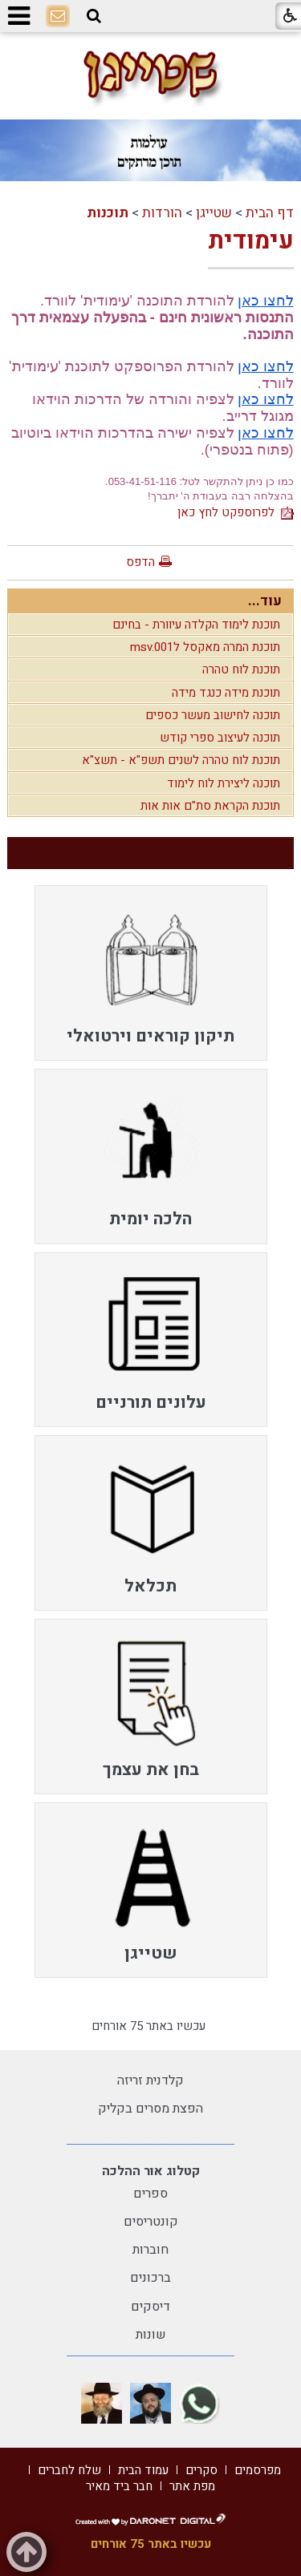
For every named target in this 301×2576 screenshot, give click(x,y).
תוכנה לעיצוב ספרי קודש (220, 737)
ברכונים (150, 2277)
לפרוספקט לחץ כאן (235, 512)
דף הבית (270, 213)
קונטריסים (151, 2221)
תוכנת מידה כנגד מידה (226, 693)
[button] (94, 16)
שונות (151, 2334)
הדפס (140, 562)
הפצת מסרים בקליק (150, 2108)
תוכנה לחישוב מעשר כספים (212, 715)
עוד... (265, 601)
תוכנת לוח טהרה (241, 669)
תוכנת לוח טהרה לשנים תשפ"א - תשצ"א (181, 760)
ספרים (150, 2193)
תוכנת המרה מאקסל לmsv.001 (205, 647)
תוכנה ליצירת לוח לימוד (223, 783)
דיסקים (150, 2306)
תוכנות (107, 213)
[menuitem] (151, 973)
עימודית (251, 241)
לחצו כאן (266, 301)
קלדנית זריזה (150, 2080)
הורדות (162, 213)
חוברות (150, 2249)
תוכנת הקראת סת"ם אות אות (210, 806)
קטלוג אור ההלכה (151, 2171)
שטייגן (214, 213)
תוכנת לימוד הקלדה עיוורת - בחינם (196, 624)
